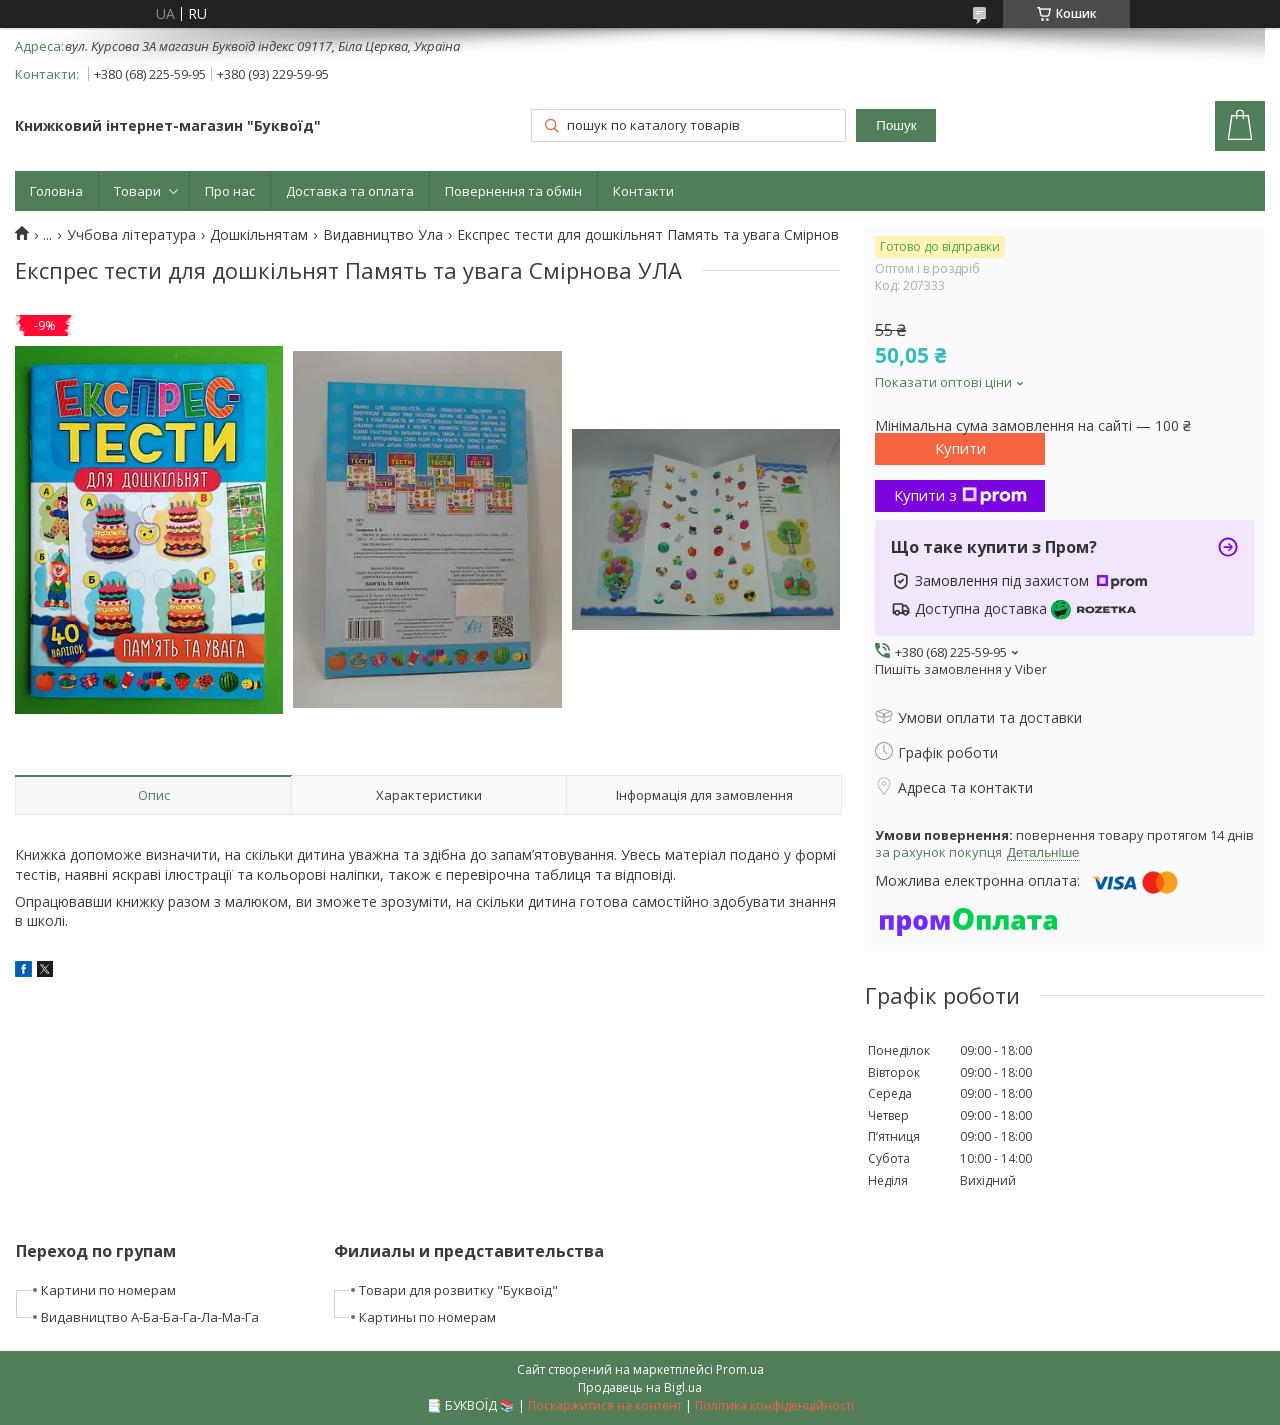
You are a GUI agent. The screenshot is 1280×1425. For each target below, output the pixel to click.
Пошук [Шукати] (896, 125)
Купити (960, 448)
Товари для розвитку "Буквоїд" (458, 1290)
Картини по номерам (108, 1290)
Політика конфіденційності (774, 1405)
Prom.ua (740, 1369)
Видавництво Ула (383, 235)
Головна (56, 191)
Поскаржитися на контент (605, 1405)
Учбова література (131, 235)
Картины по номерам (427, 1317)
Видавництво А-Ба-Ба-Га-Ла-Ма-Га (150, 1317)
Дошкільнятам (259, 235)
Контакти (643, 191)
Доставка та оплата (350, 191)
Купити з (960, 495)
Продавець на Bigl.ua (640, 1387)
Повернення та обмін (513, 191)
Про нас (230, 191)
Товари (137, 191)
